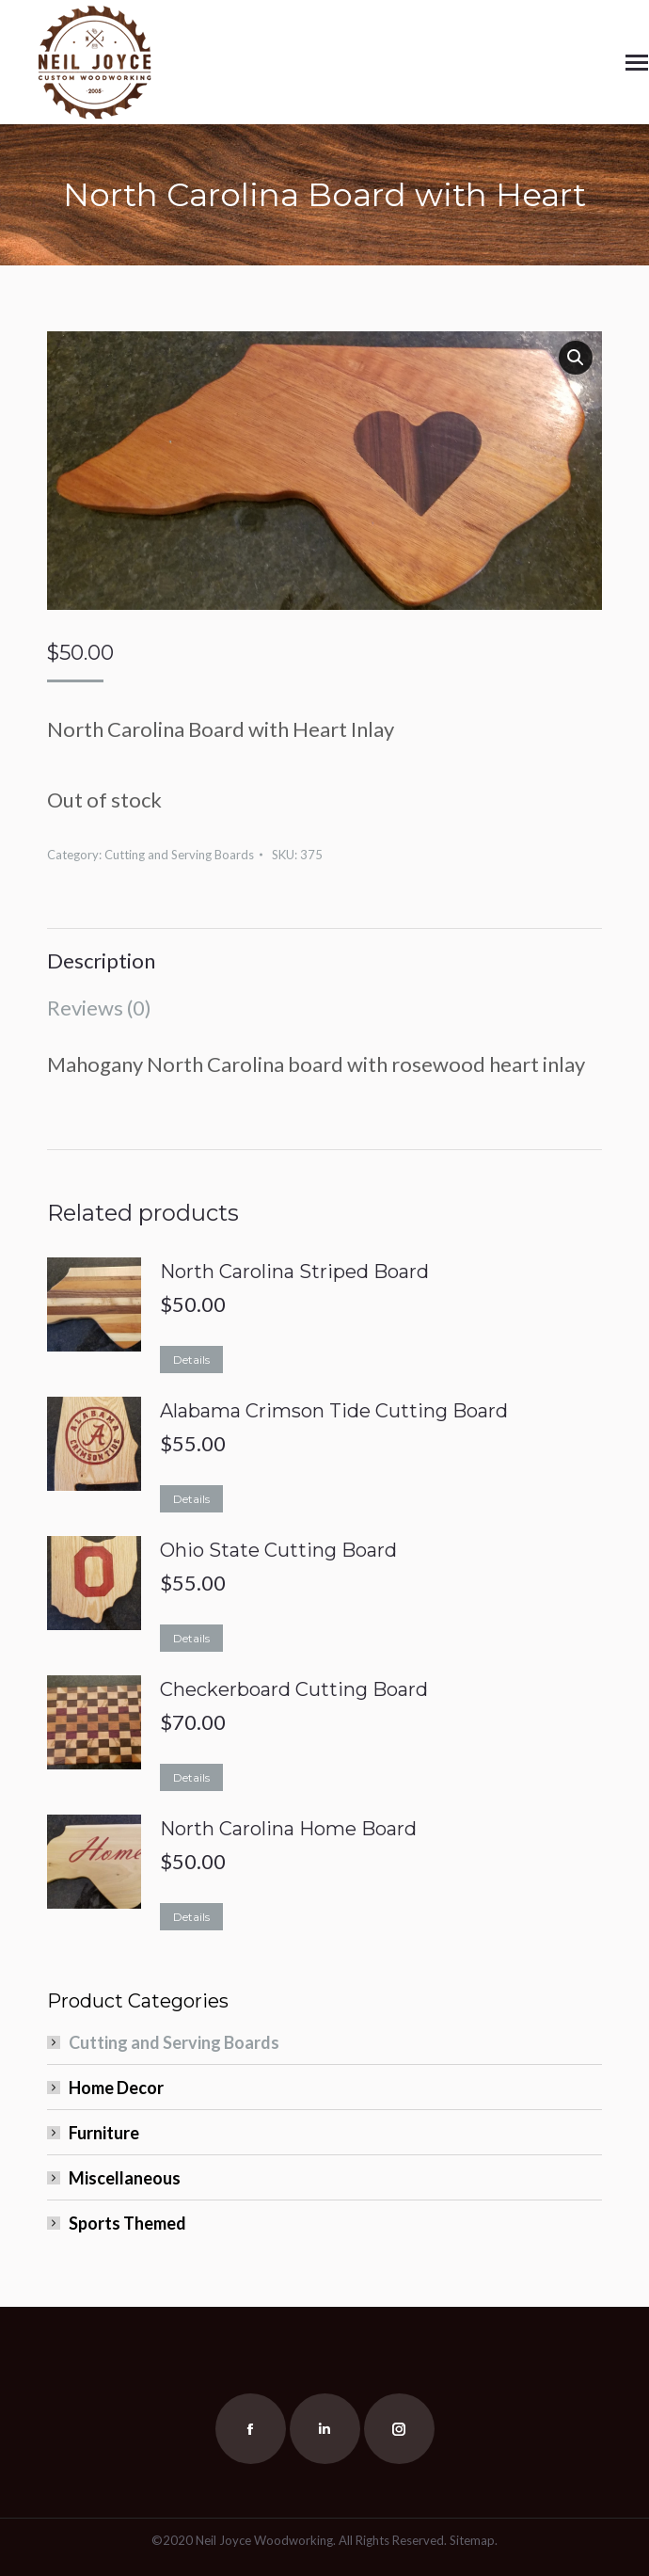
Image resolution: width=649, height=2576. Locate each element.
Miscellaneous (125, 2178)
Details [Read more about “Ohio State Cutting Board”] (191, 1638)
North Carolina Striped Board (294, 1271)
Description (101, 960)
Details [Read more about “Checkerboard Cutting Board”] (191, 1777)
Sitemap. (474, 2540)
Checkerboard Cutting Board (294, 1689)
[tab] (324, 951)
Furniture (104, 2132)
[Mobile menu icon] (637, 62)
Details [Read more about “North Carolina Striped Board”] (191, 1359)
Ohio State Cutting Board (278, 1550)
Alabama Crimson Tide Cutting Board (334, 1411)
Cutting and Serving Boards (179, 854)
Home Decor (116, 2087)
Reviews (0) (99, 1007)
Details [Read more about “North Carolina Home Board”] (191, 1917)
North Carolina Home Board (288, 1828)
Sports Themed (127, 2223)
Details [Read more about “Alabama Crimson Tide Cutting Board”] (191, 1499)
